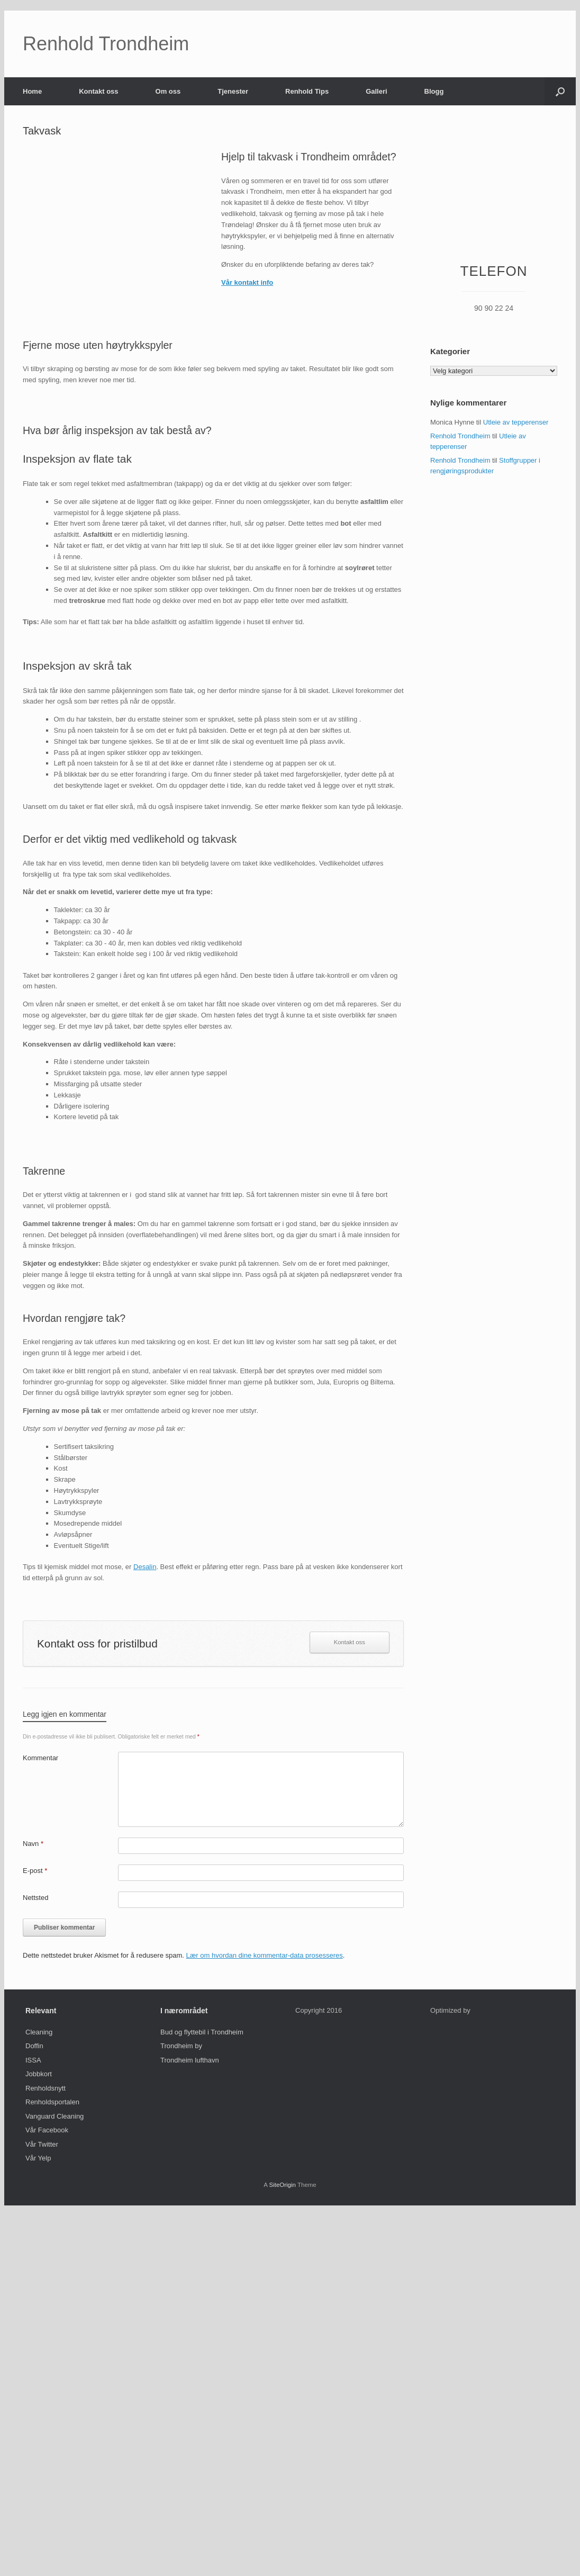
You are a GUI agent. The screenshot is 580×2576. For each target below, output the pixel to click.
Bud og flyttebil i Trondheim (201, 2032)
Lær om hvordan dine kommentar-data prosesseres (264, 1955)
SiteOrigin (282, 2185)
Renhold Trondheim (460, 436)
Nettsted (35, 1898)
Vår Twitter (41, 2144)
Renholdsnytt (45, 2088)
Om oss (168, 91)
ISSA (33, 2060)
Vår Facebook (46, 2130)
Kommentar (40, 1758)
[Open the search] (560, 91)
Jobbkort (38, 2074)
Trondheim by (181, 2046)
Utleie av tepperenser (516, 422)
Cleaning (38, 2032)
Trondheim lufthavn (189, 2060)
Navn (33, 1844)
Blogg (434, 91)
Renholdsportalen (52, 2102)
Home (32, 91)
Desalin (144, 1567)
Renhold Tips (307, 91)
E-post (35, 1871)
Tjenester (232, 91)
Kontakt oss (98, 91)
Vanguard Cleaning (54, 2116)
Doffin (34, 2046)
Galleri (376, 91)
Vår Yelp (38, 2158)
